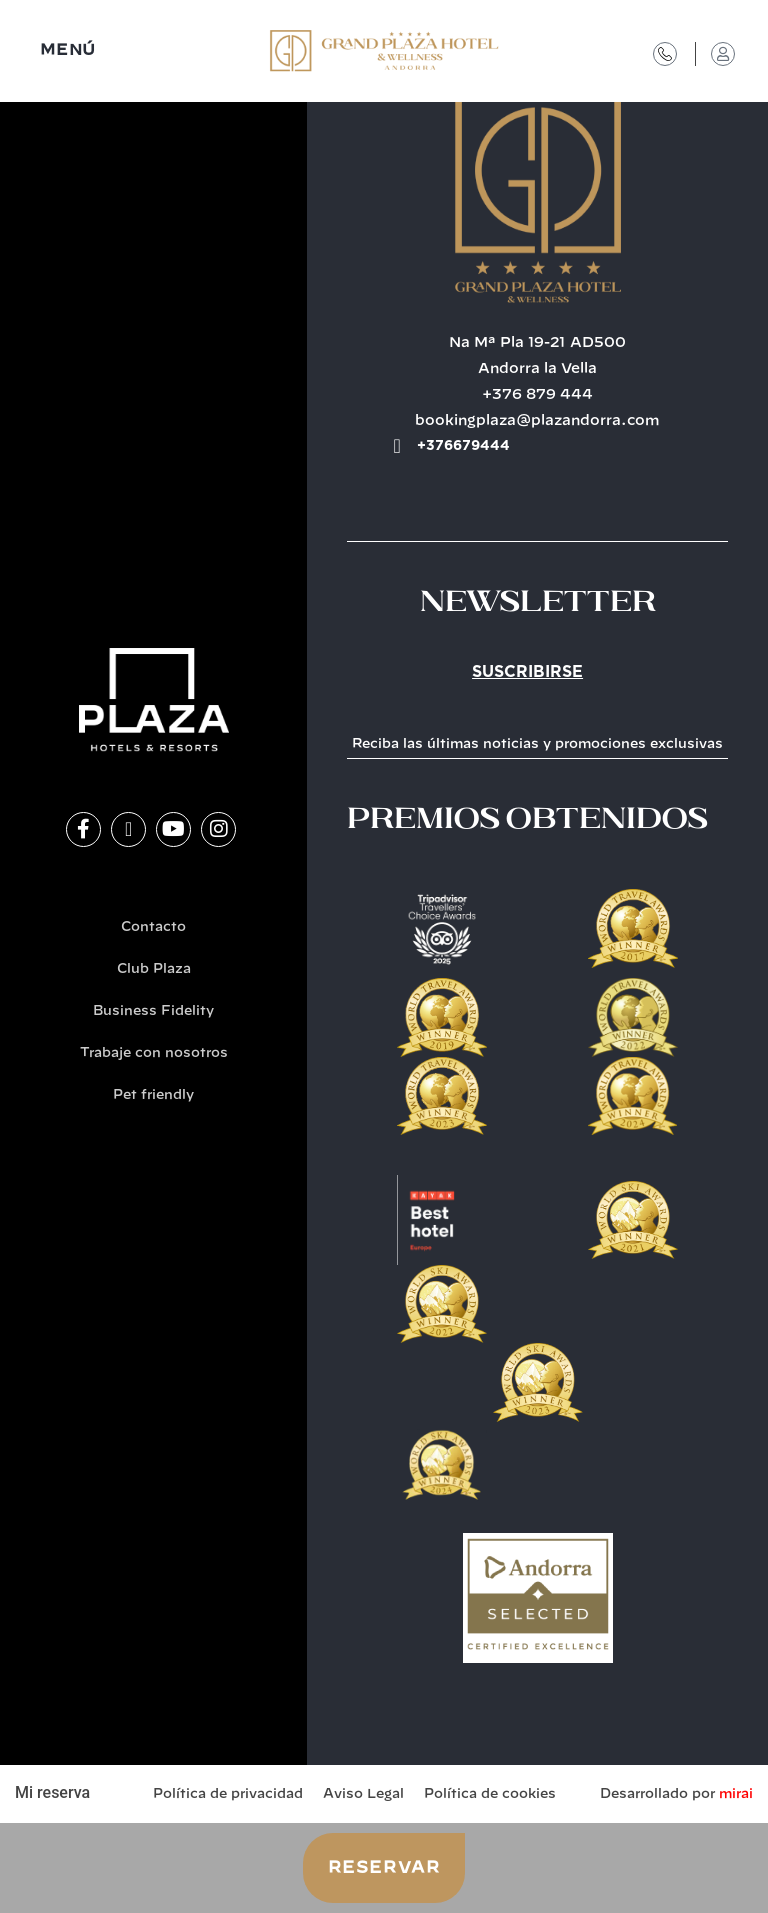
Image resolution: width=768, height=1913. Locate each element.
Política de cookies (490, 1794)
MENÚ (68, 50)
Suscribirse (527, 672)
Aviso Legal (363, 1794)
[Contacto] (665, 54)
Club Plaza (154, 969)
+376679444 (463, 446)
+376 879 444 (537, 395)
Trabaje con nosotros (154, 1053)
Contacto (153, 927)
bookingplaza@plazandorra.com (537, 421)
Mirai (736, 1794)
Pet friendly (153, 1095)
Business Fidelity (153, 1011)
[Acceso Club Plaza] (723, 54)
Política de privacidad (228, 1794)
